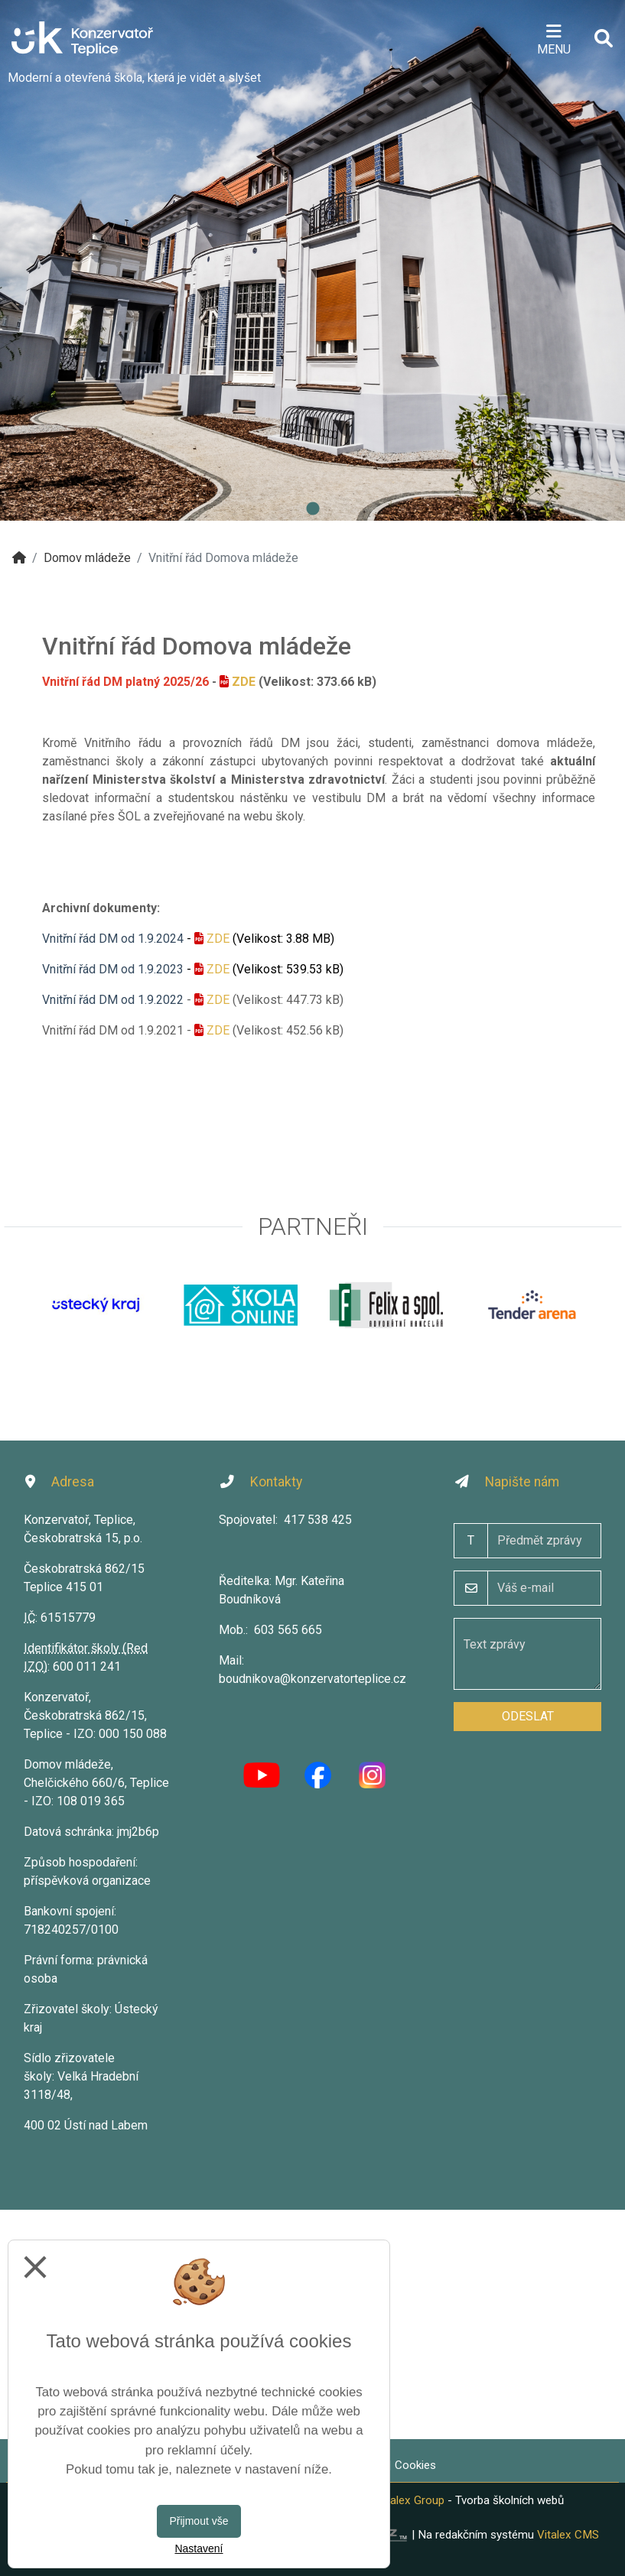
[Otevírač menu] (553, 38)
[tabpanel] (312, 260)
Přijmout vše (198, 2521)
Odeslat (528, 1716)
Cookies (415, 2465)
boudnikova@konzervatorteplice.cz (312, 1678)
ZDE (244, 681)
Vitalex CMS (568, 2535)
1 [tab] (313, 509)
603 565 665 (288, 1630)
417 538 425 (318, 1519)
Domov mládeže (87, 558)
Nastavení (198, 2548)
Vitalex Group (410, 2500)
